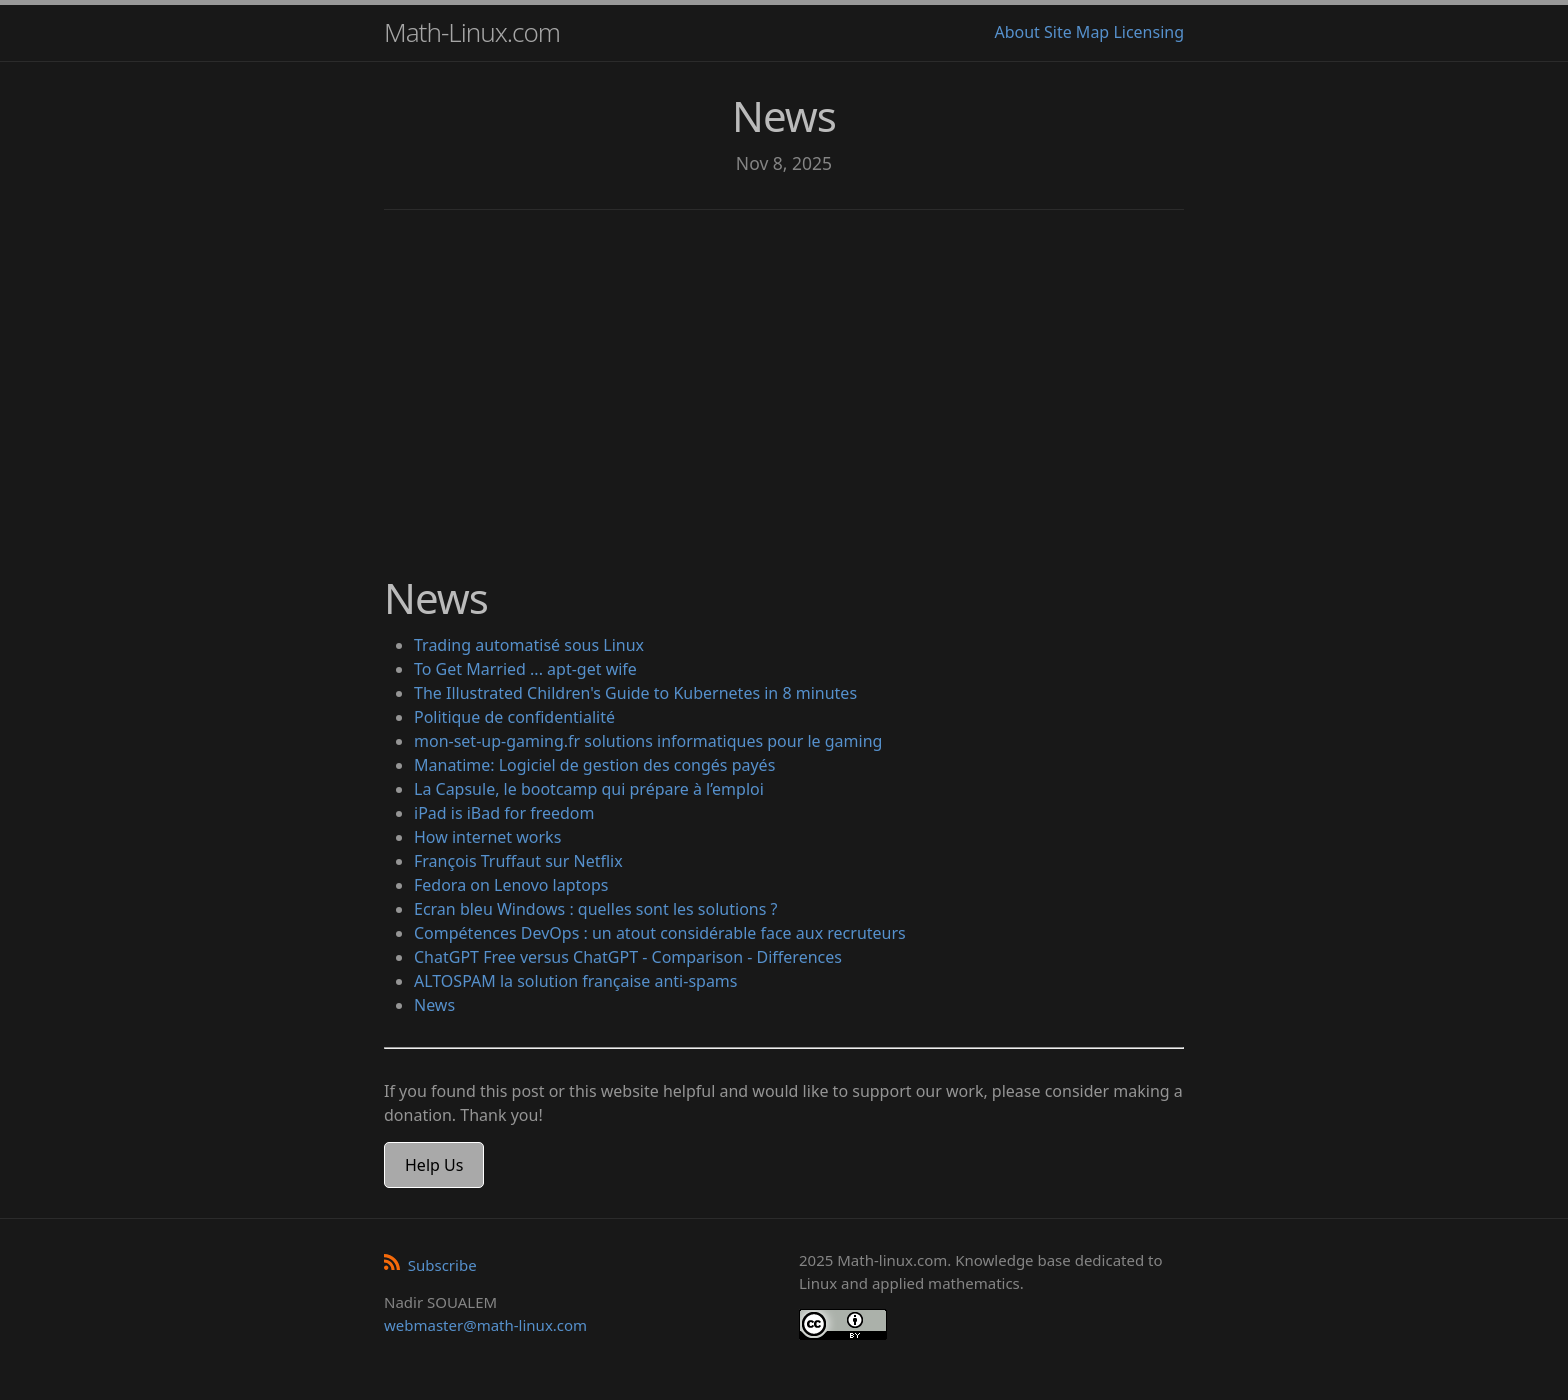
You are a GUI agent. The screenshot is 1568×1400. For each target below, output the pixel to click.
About (1016, 32)
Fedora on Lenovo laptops (511, 885)
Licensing (1148, 32)
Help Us (434, 1165)
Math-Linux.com (472, 32)
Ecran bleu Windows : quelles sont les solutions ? (595, 909)
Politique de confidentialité (514, 717)
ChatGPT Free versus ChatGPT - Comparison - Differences (628, 957)
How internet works (487, 837)
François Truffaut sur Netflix (518, 861)
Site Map (1076, 32)
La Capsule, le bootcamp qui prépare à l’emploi (589, 789)
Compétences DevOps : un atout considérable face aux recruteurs (660, 933)
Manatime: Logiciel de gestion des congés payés (594, 765)
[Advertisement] (784, 380)
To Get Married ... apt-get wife (525, 669)
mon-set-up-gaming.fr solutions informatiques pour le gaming (648, 741)
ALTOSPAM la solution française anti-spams (576, 981)
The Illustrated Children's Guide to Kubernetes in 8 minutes (635, 693)
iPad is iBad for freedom (504, 813)
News (434, 1005)
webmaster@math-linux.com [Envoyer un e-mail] (485, 1325)
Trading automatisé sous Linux (529, 645)
